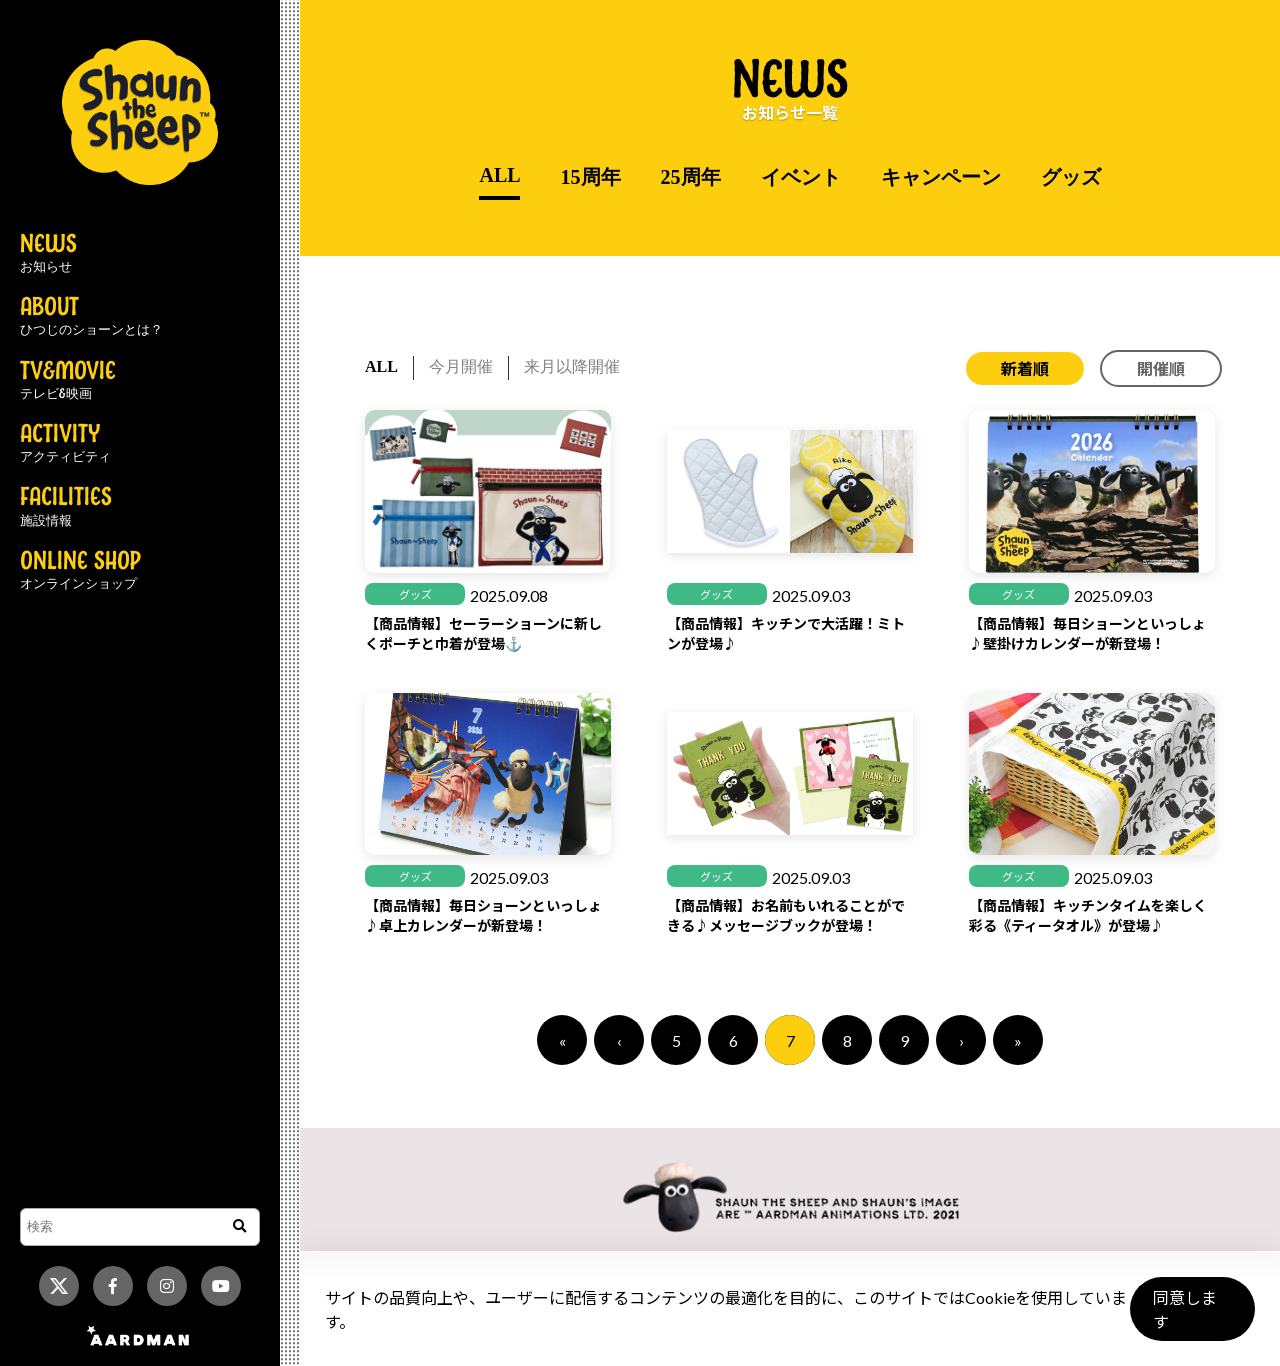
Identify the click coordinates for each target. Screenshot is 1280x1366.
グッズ (1071, 177)
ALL (499, 175)
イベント (801, 177)
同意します (1191, 1317)
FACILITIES (66, 507)
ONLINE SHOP (80, 571)
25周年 (691, 177)
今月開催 (461, 366)
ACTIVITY (65, 444)
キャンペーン (941, 177)
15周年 (591, 177)
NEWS (48, 254)
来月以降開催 (572, 366)
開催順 (1161, 368)
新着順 (1025, 368)
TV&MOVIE (68, 381)
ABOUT (91, 317)
